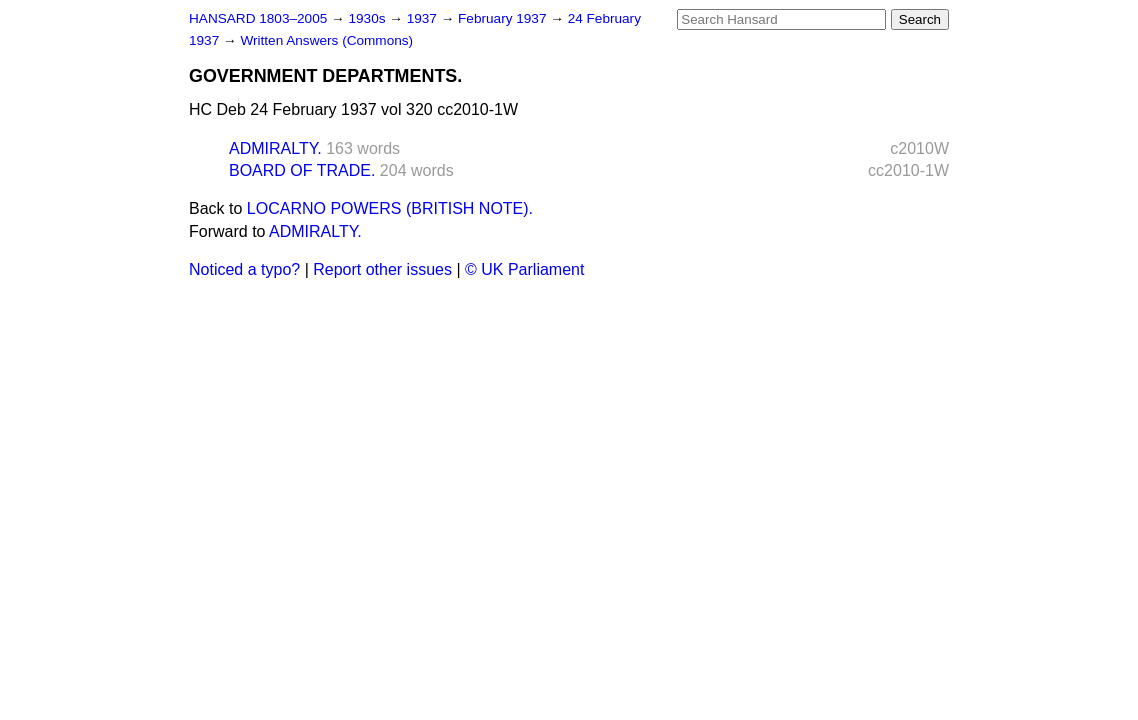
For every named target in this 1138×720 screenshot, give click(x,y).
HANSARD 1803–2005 (258, 18)
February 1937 (504, 18)
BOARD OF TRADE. (302, 170)
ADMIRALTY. (275, 148)
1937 (424, 18)
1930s (368, 18)
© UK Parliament (524, 269)
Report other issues (382, 269)
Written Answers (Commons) (326, 40)
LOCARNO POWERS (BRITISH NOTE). (390, 208)
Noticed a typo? (244, 269)
